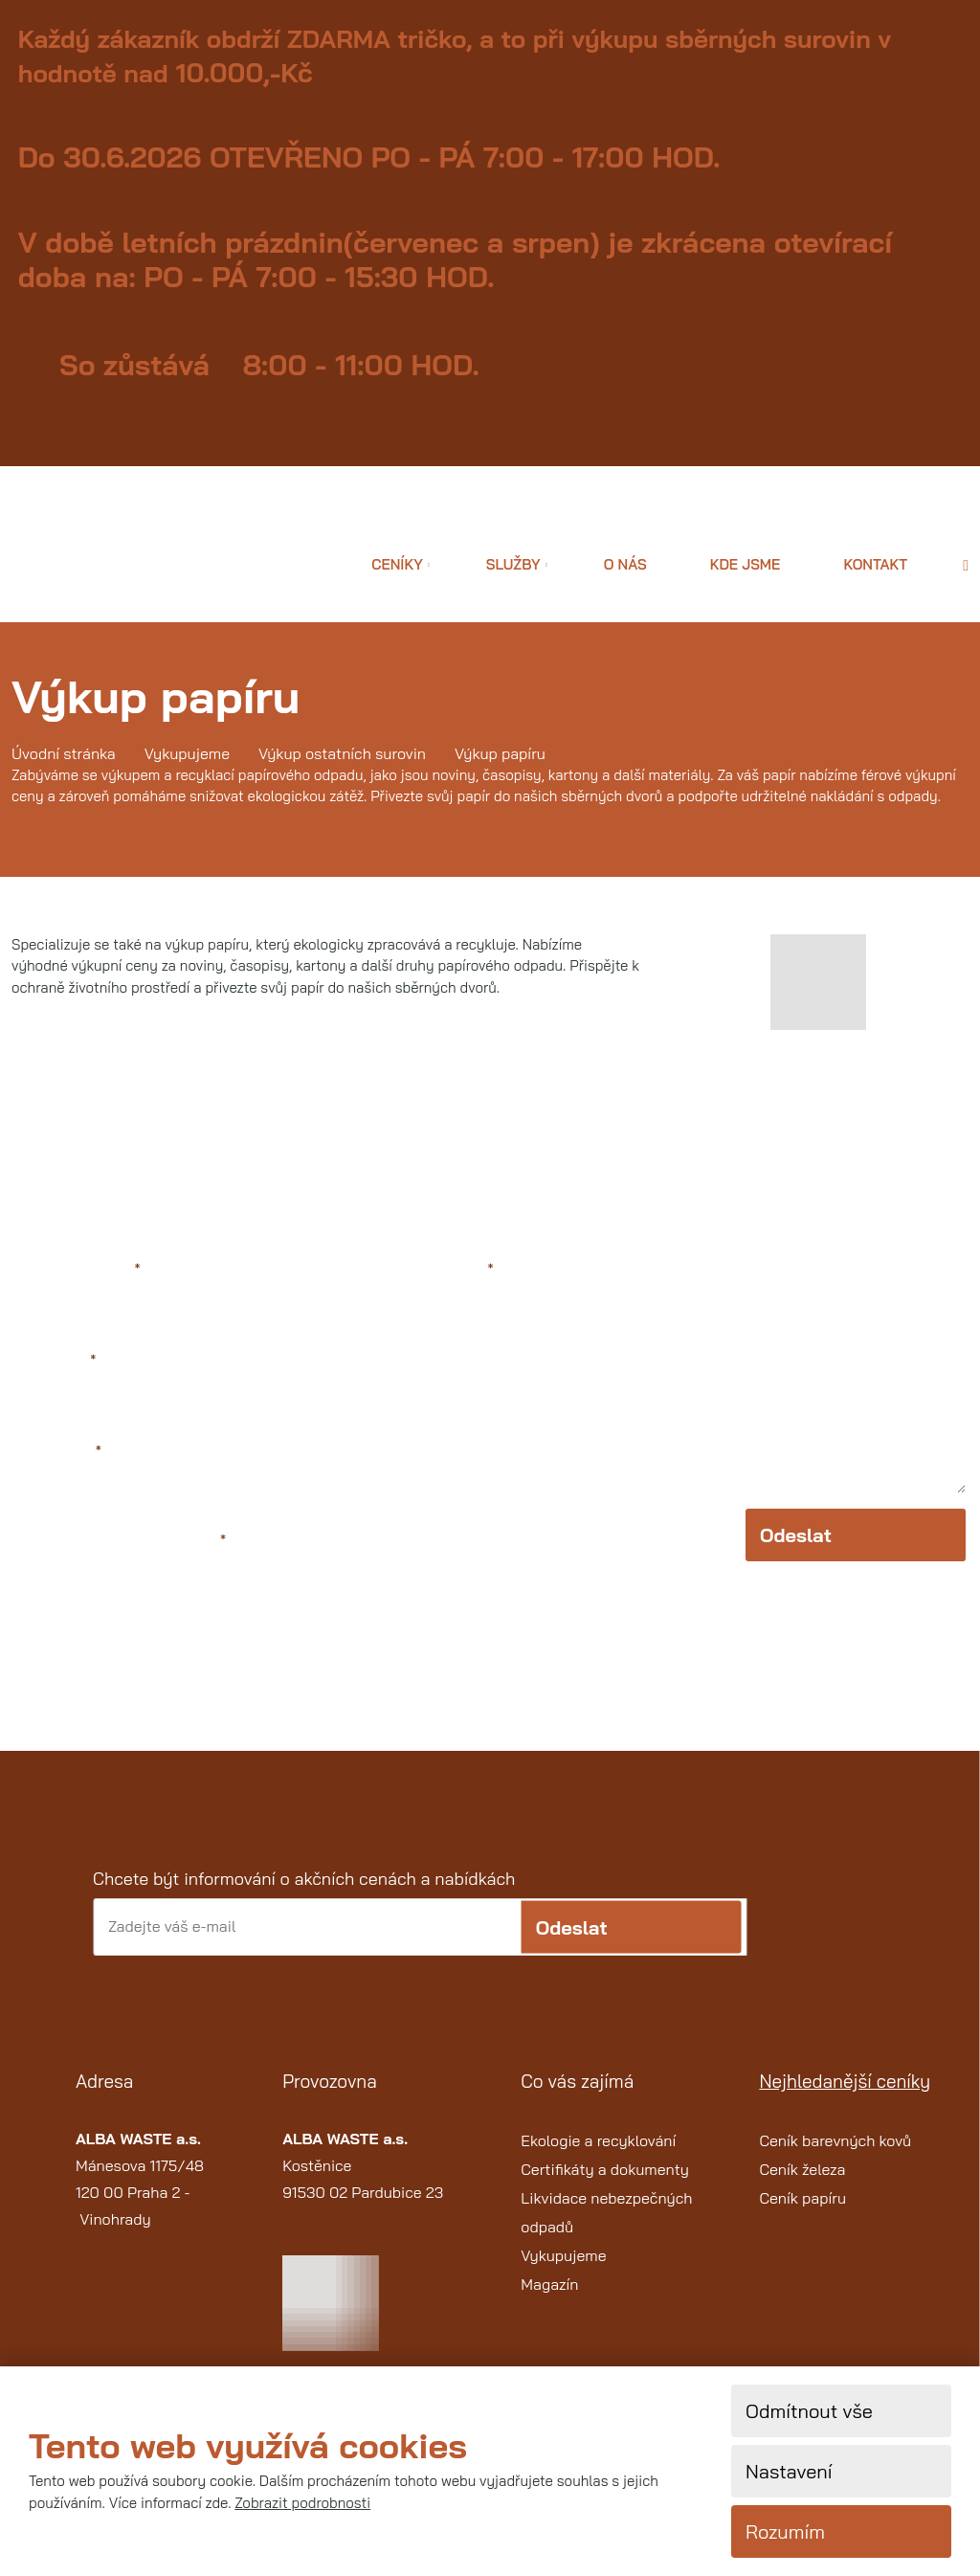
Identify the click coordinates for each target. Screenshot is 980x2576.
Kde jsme (745, 564)
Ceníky (397, 564)
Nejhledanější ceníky (844, 2102)
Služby (513, 564)
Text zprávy (450, 1270)
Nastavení (789, 2471)
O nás (625, 564)
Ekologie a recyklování (598, 2160)
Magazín (549, 2304)
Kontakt (875, 564)
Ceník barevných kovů (835, 2160)
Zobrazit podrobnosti (302, 2503)
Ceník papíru (802, 2218)
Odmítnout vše (809, 2411)
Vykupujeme (563, 2275)
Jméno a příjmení (77, 1270)
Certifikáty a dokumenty (605, 2189)
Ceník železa (802, 2189)
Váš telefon (57, 1454)
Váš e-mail (55, 1363)
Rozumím (785, 2531)
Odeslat (796, 1562)
